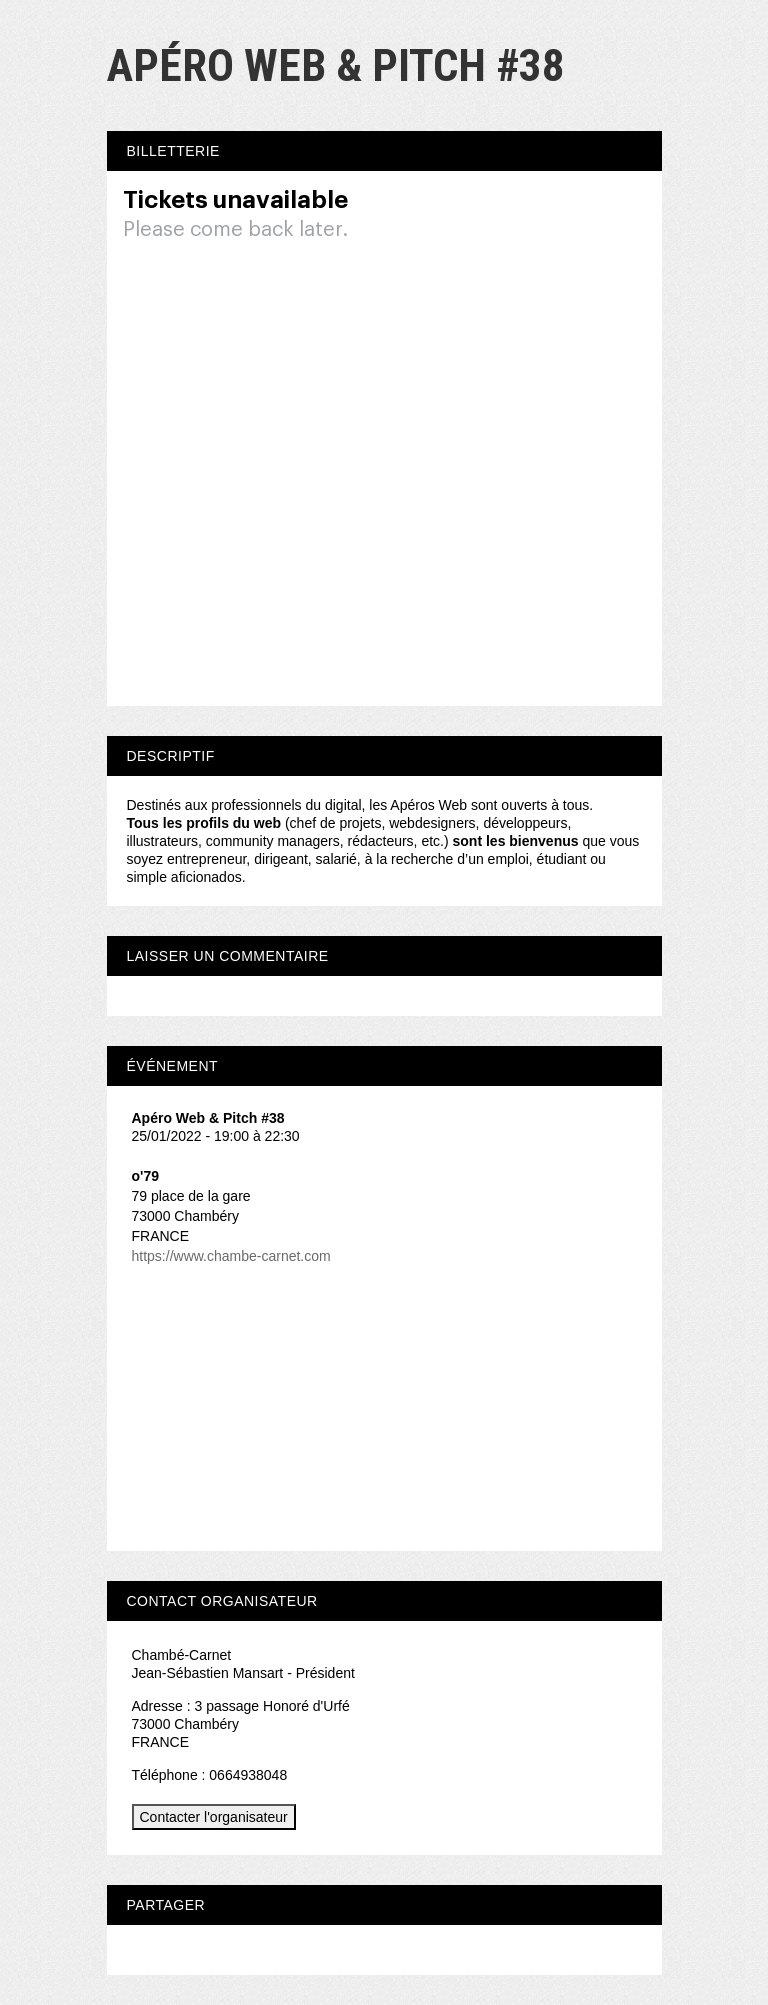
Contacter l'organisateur (214, 1817)
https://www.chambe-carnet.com (231, 1256)
